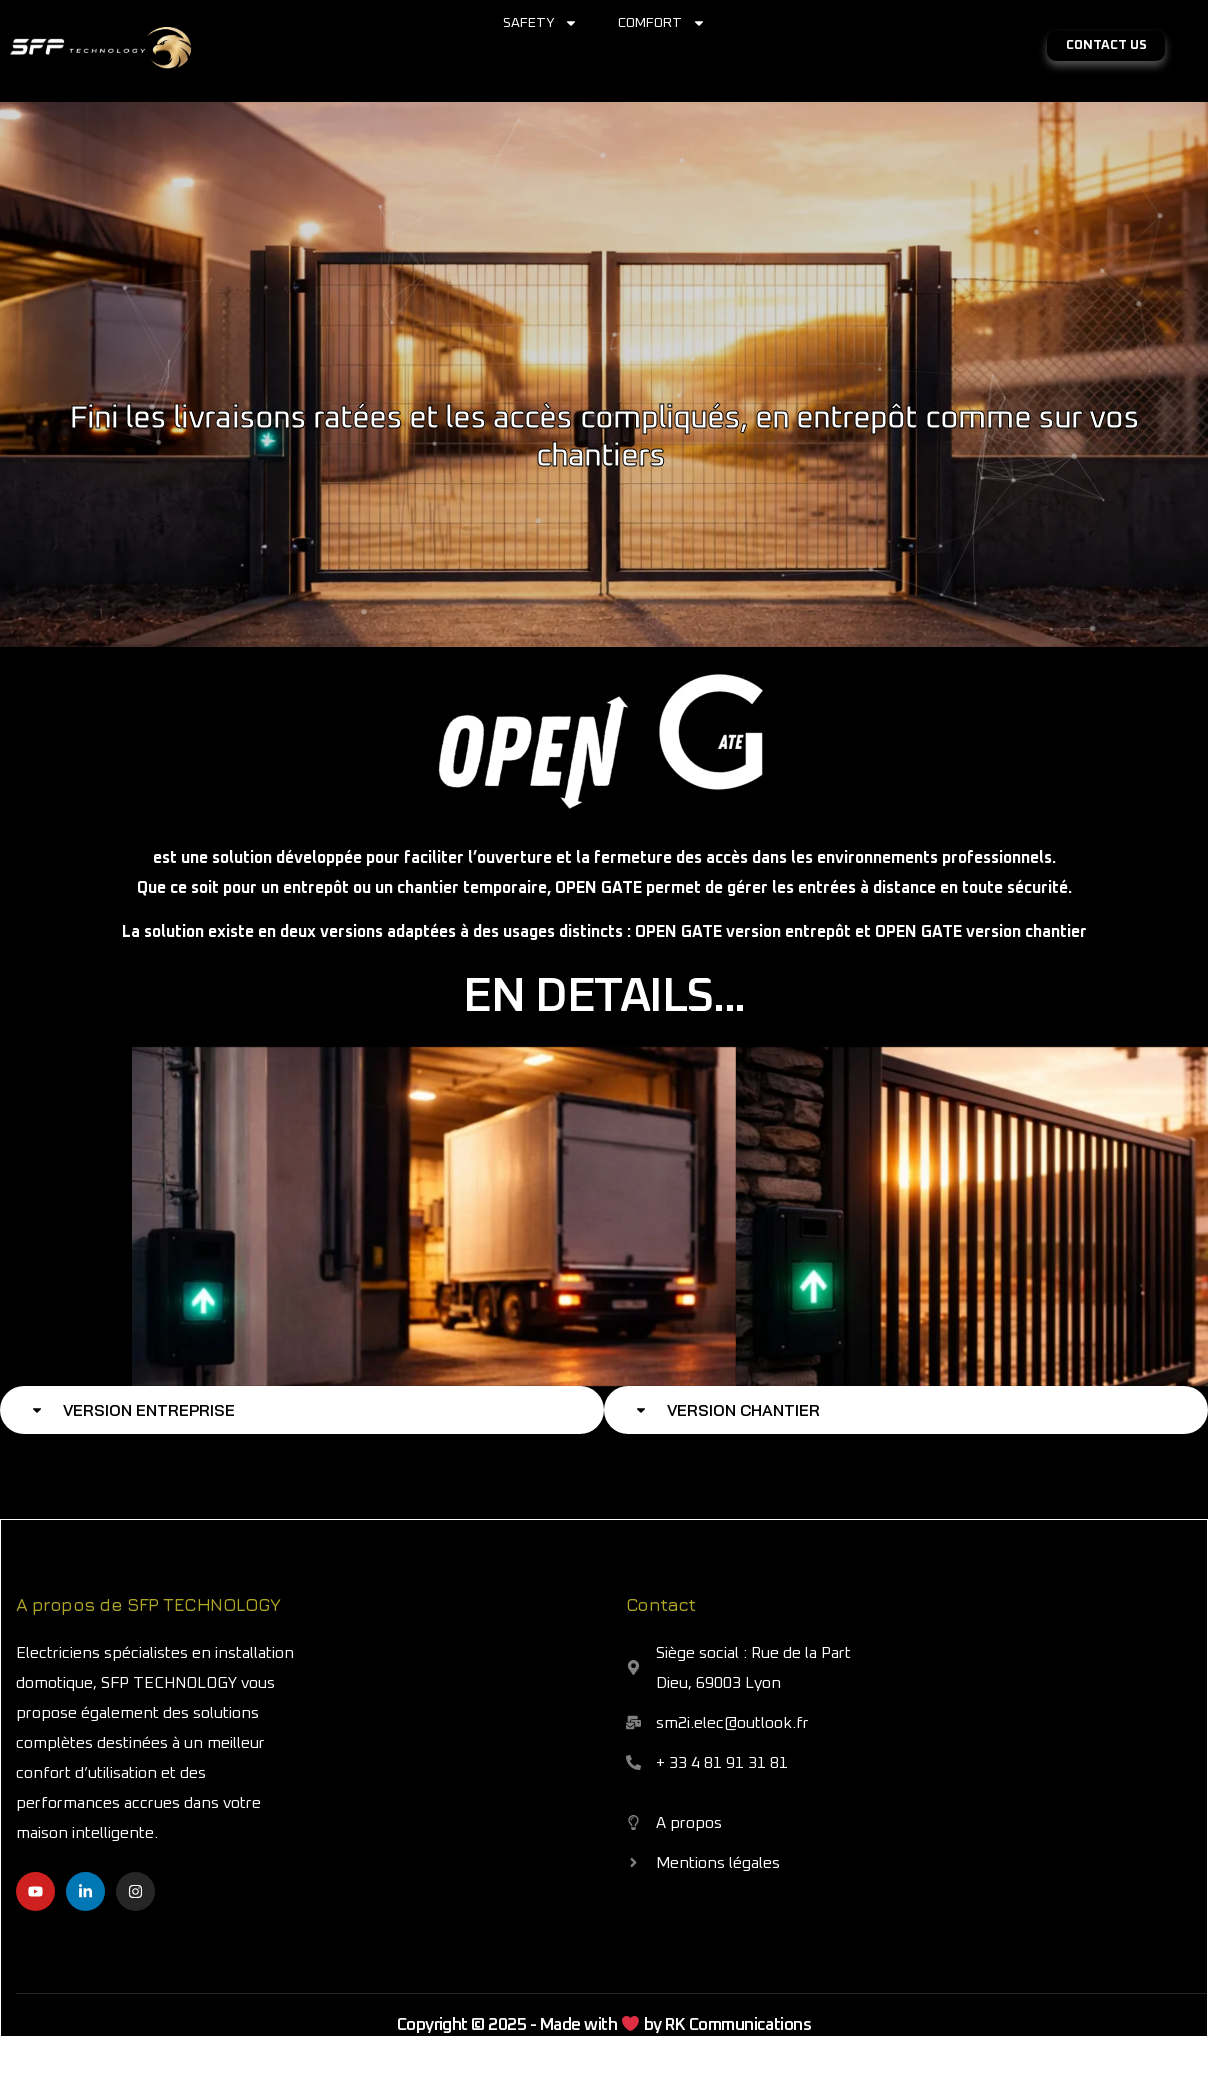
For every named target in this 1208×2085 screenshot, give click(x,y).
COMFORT (662, 23)
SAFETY (540, 23)
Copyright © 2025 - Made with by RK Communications (604, 2025)
